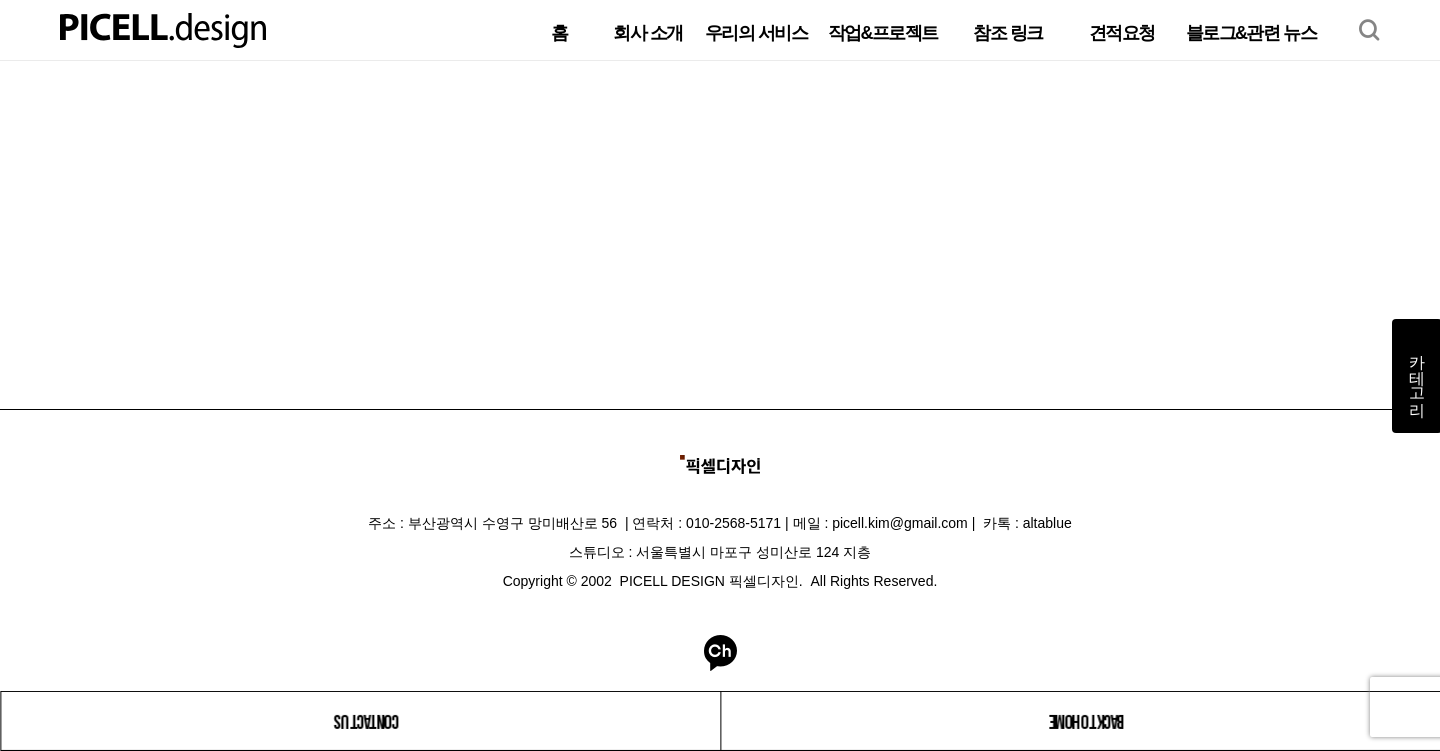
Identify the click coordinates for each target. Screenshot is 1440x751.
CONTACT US (366, 721)
